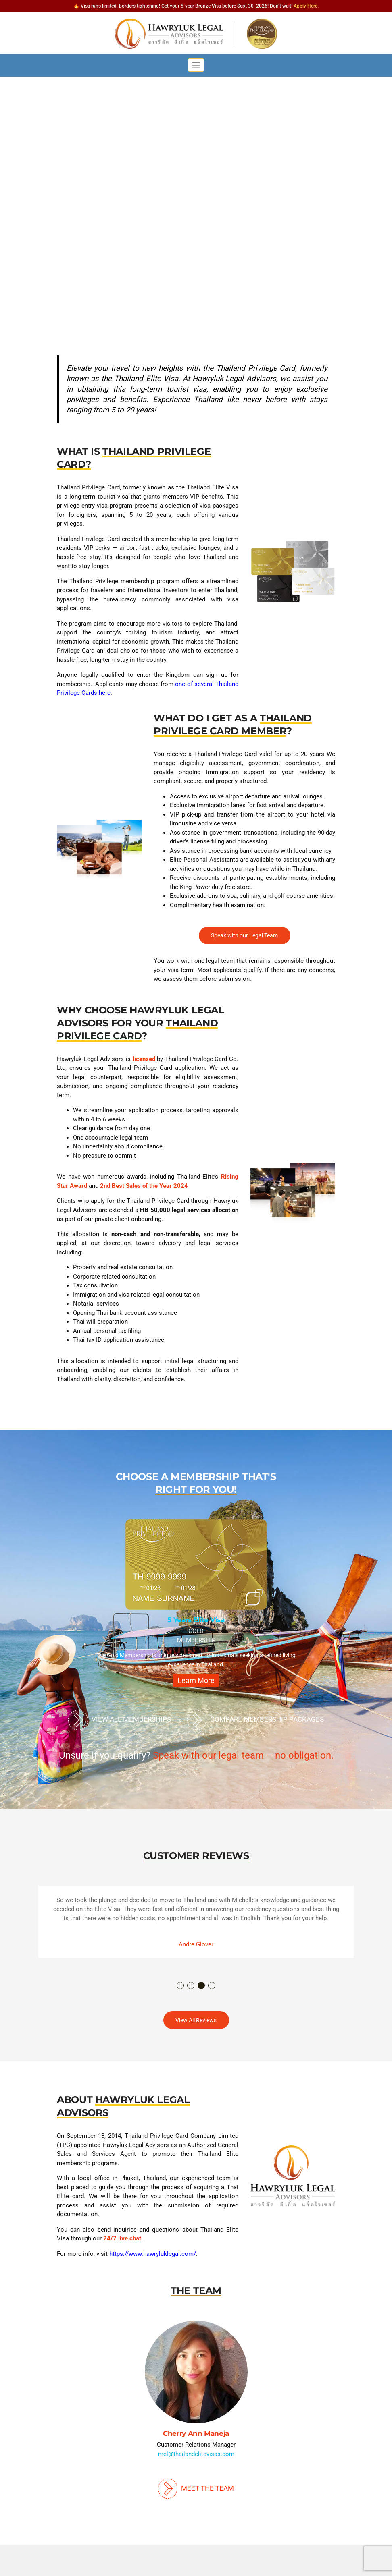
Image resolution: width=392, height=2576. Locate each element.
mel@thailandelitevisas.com (196, 2454)
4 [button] (212, 1986)
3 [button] (202, 1986)
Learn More (196, 1680)
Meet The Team (196, 2488)
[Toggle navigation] (196, 65)
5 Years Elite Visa (195, 1620)
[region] (196, 192)
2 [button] (191, 1986)
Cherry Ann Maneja (196, 2433)
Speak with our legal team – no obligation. (243, 1755)
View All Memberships (119, 1720)
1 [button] (181, 1986)
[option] (196, 1606)
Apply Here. (306, 6)
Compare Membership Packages (255, 1720)
